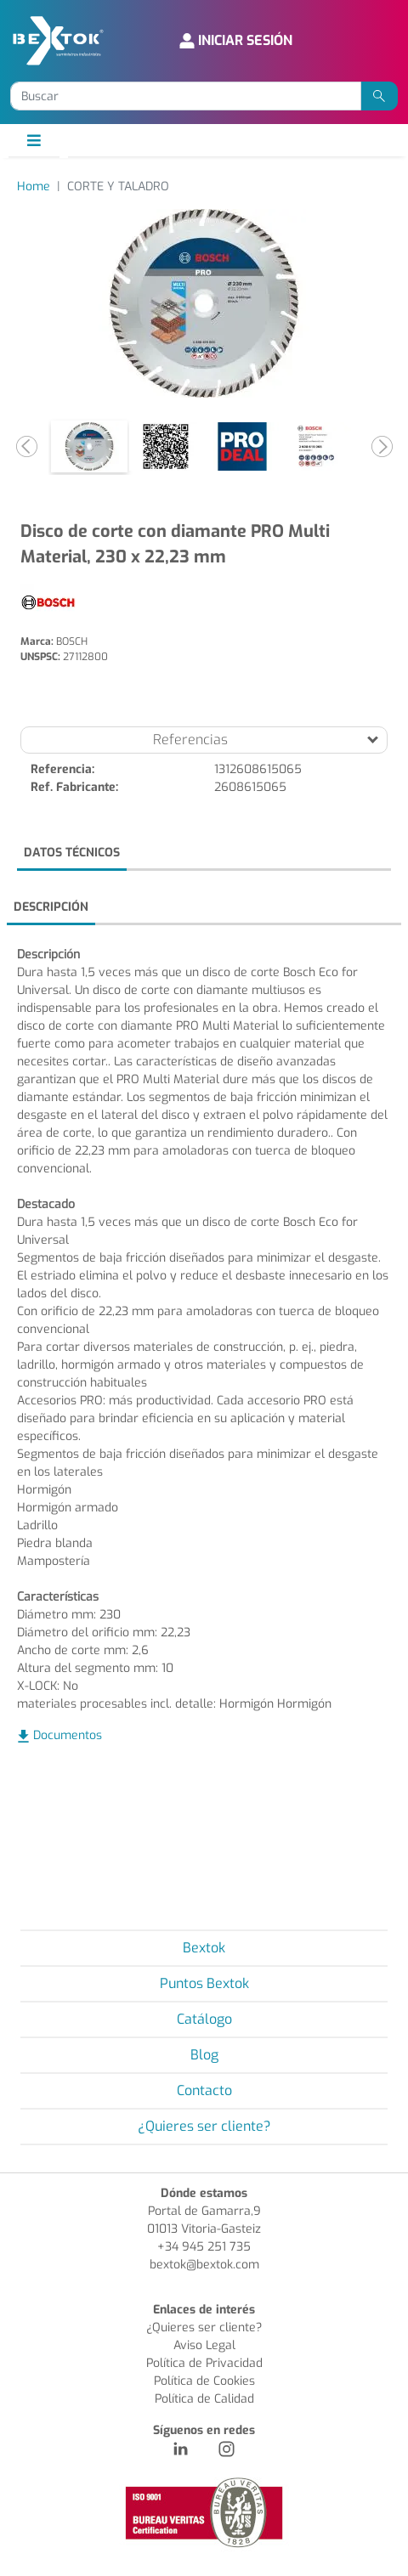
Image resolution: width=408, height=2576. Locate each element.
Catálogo (204, 2019)
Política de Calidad (204, 2399)
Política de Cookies (204, 2381)
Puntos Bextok (204, 1983)
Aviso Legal (204, 2345)
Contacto (204, 2090)
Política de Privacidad (204, 2363)
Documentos (67, 1735)
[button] (26, 446)
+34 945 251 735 (204, 2247)
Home (33, 186)
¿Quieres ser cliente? (204, 2126)
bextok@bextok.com (204, 2265)
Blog (204, 2055)
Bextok (204, 1948)
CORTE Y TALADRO (118, 186)
